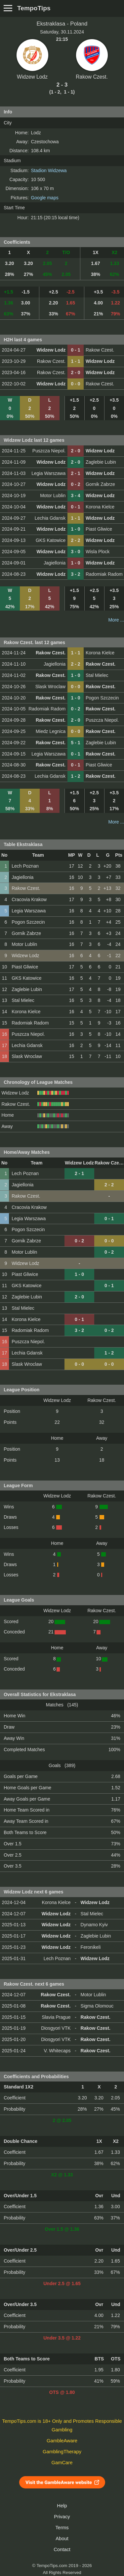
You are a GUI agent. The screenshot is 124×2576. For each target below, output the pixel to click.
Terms (61, 2527)
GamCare (62, 2462)
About (62, 2538)
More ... (116, 620)
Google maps (44, 197)
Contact (62, 2549)
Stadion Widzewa (48, 170)
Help (62, 2505)
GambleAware (62, 2440)
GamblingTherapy (62, 2451)
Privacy (62, 2516)
